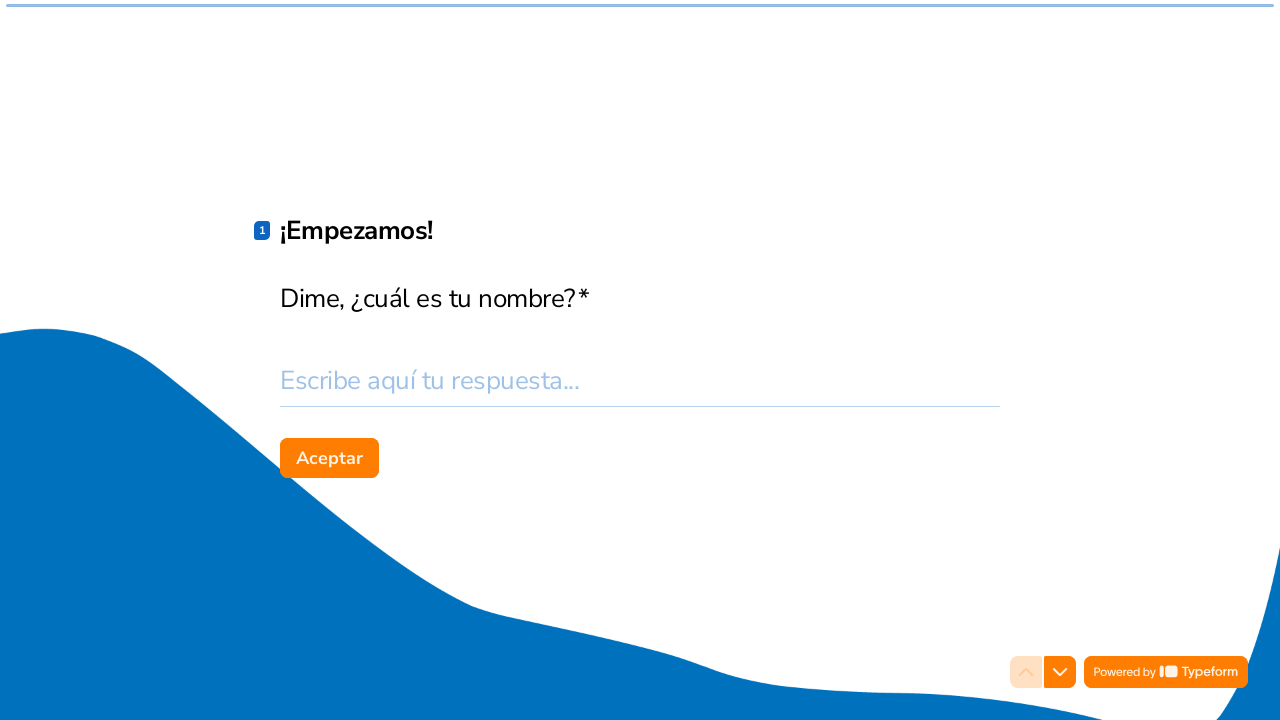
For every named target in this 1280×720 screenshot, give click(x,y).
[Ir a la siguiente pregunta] (1060, 672)
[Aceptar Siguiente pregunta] (329, 458)
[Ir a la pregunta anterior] (1026, 672)
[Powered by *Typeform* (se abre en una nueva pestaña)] (1166, 672)
